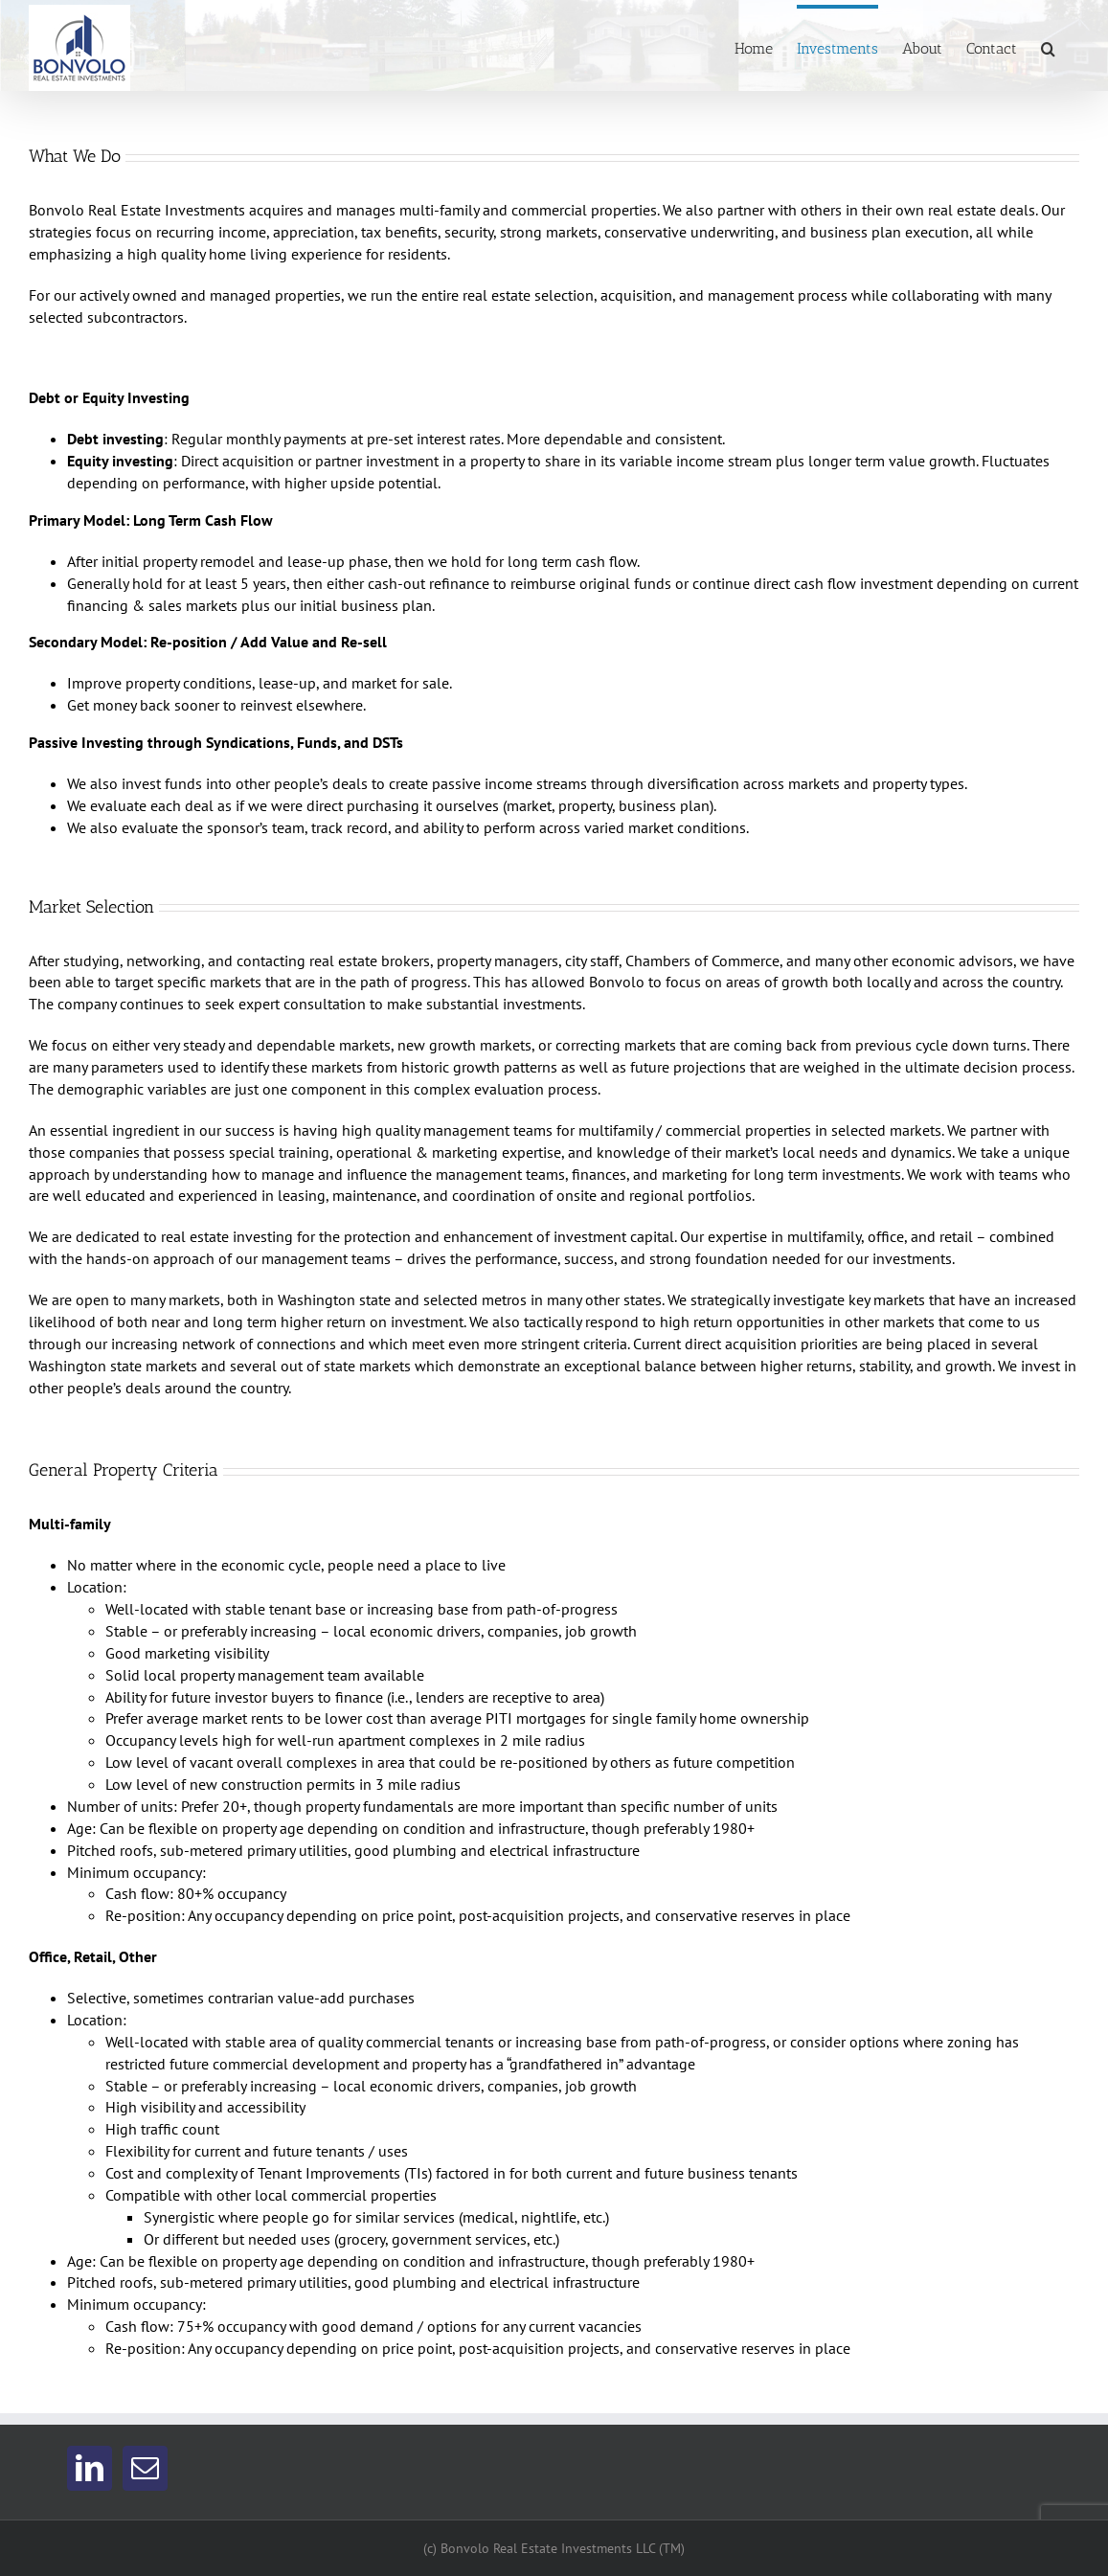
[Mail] (145, 2468)
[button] (1048, 46)
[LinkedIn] (89, 2468)
